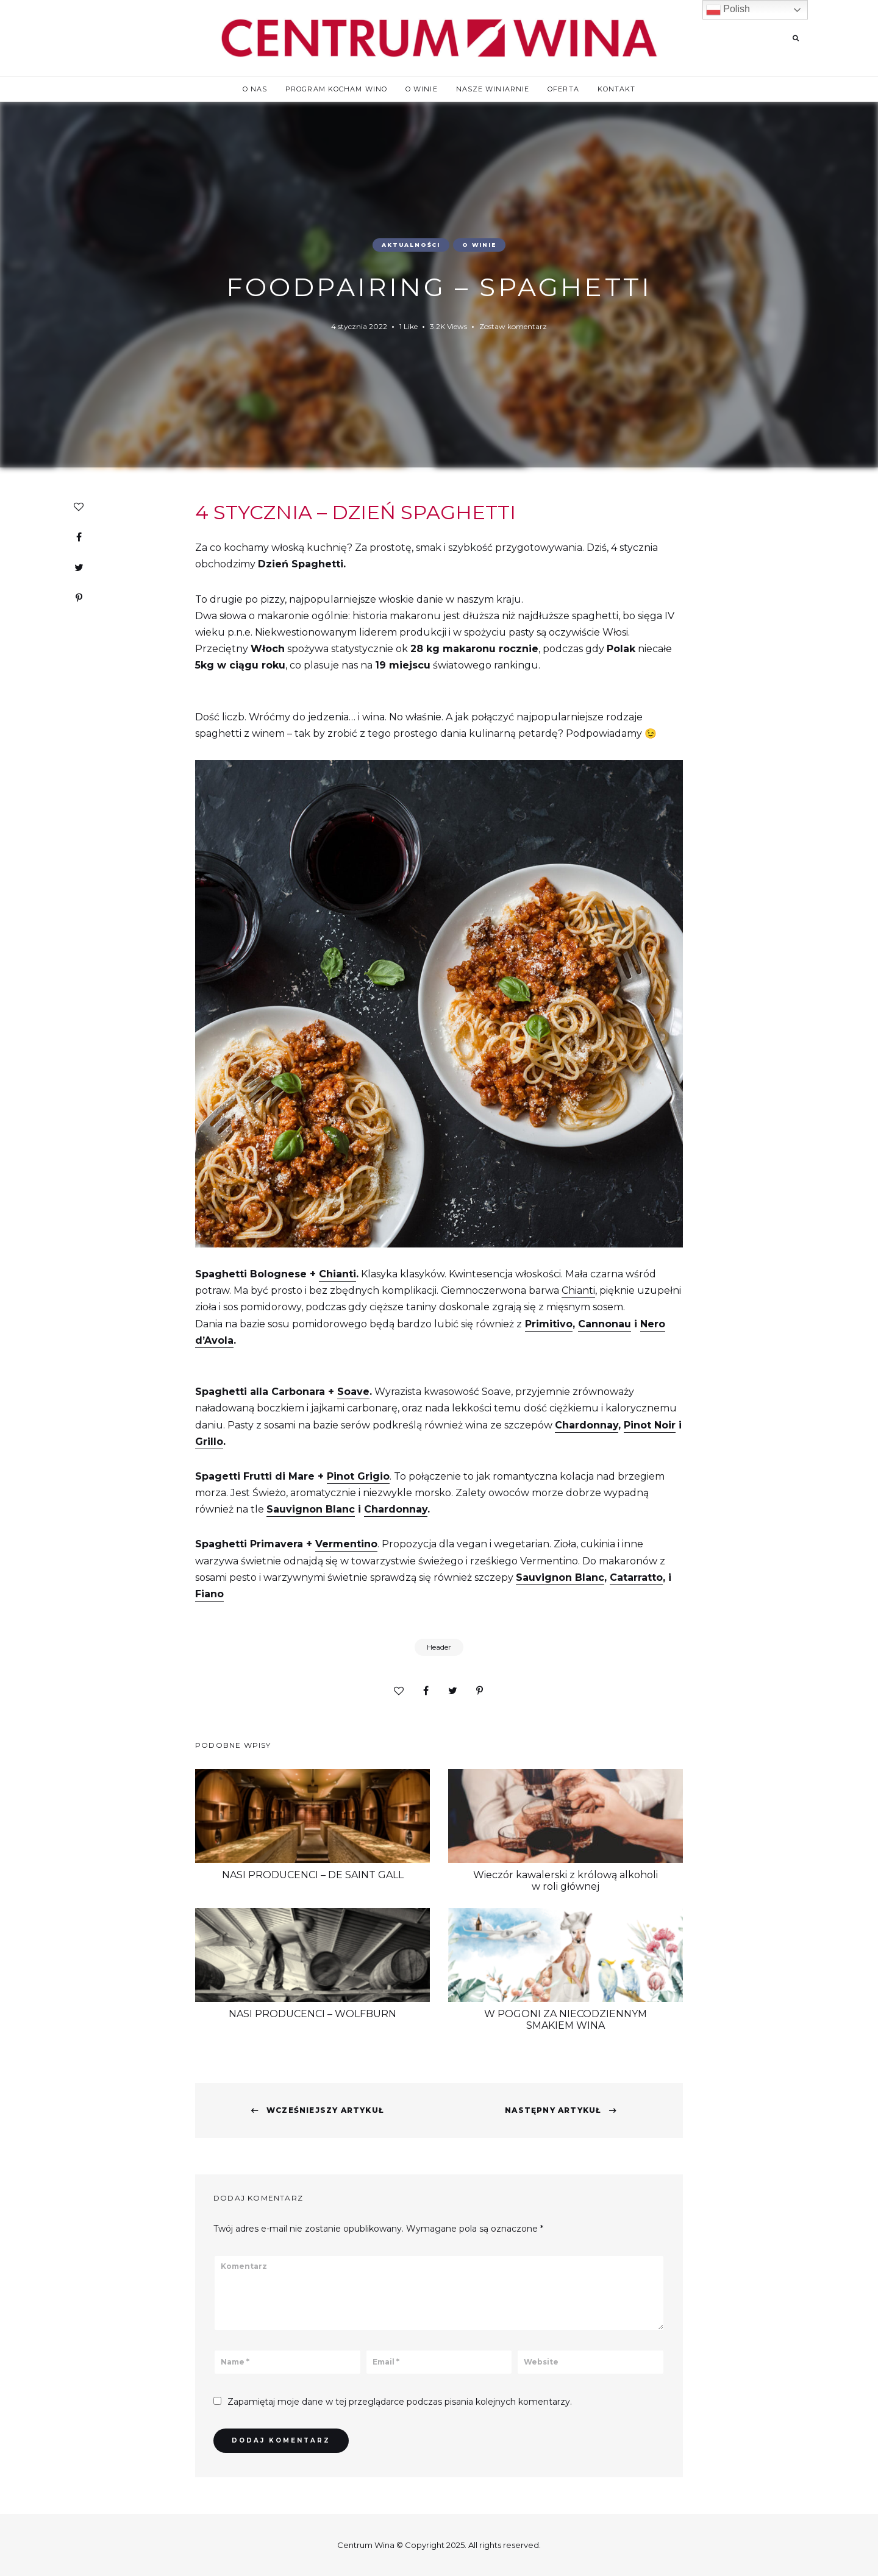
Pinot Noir (650, 1425)
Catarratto (636, 1577)
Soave (353, 1391)
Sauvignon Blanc (310, 1509)
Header (439, 1647)
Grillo (209, 1441)
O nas (255, 89)
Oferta (563, 89)
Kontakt (617, 89)
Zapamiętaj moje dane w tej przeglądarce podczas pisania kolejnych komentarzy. (399, 2401)
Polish (728, 9)
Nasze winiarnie (493, 89)
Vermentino (346, 1544)
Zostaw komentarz (513, 326)
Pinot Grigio (358, 1476)
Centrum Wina (365, 2545)
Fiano (209, 1594)
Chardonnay (586, 1425)
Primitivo (549, 1324)
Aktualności (411, 244)
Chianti (337, 1274)
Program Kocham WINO (336, 89)
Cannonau (604, 1324)
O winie (421, 89)
